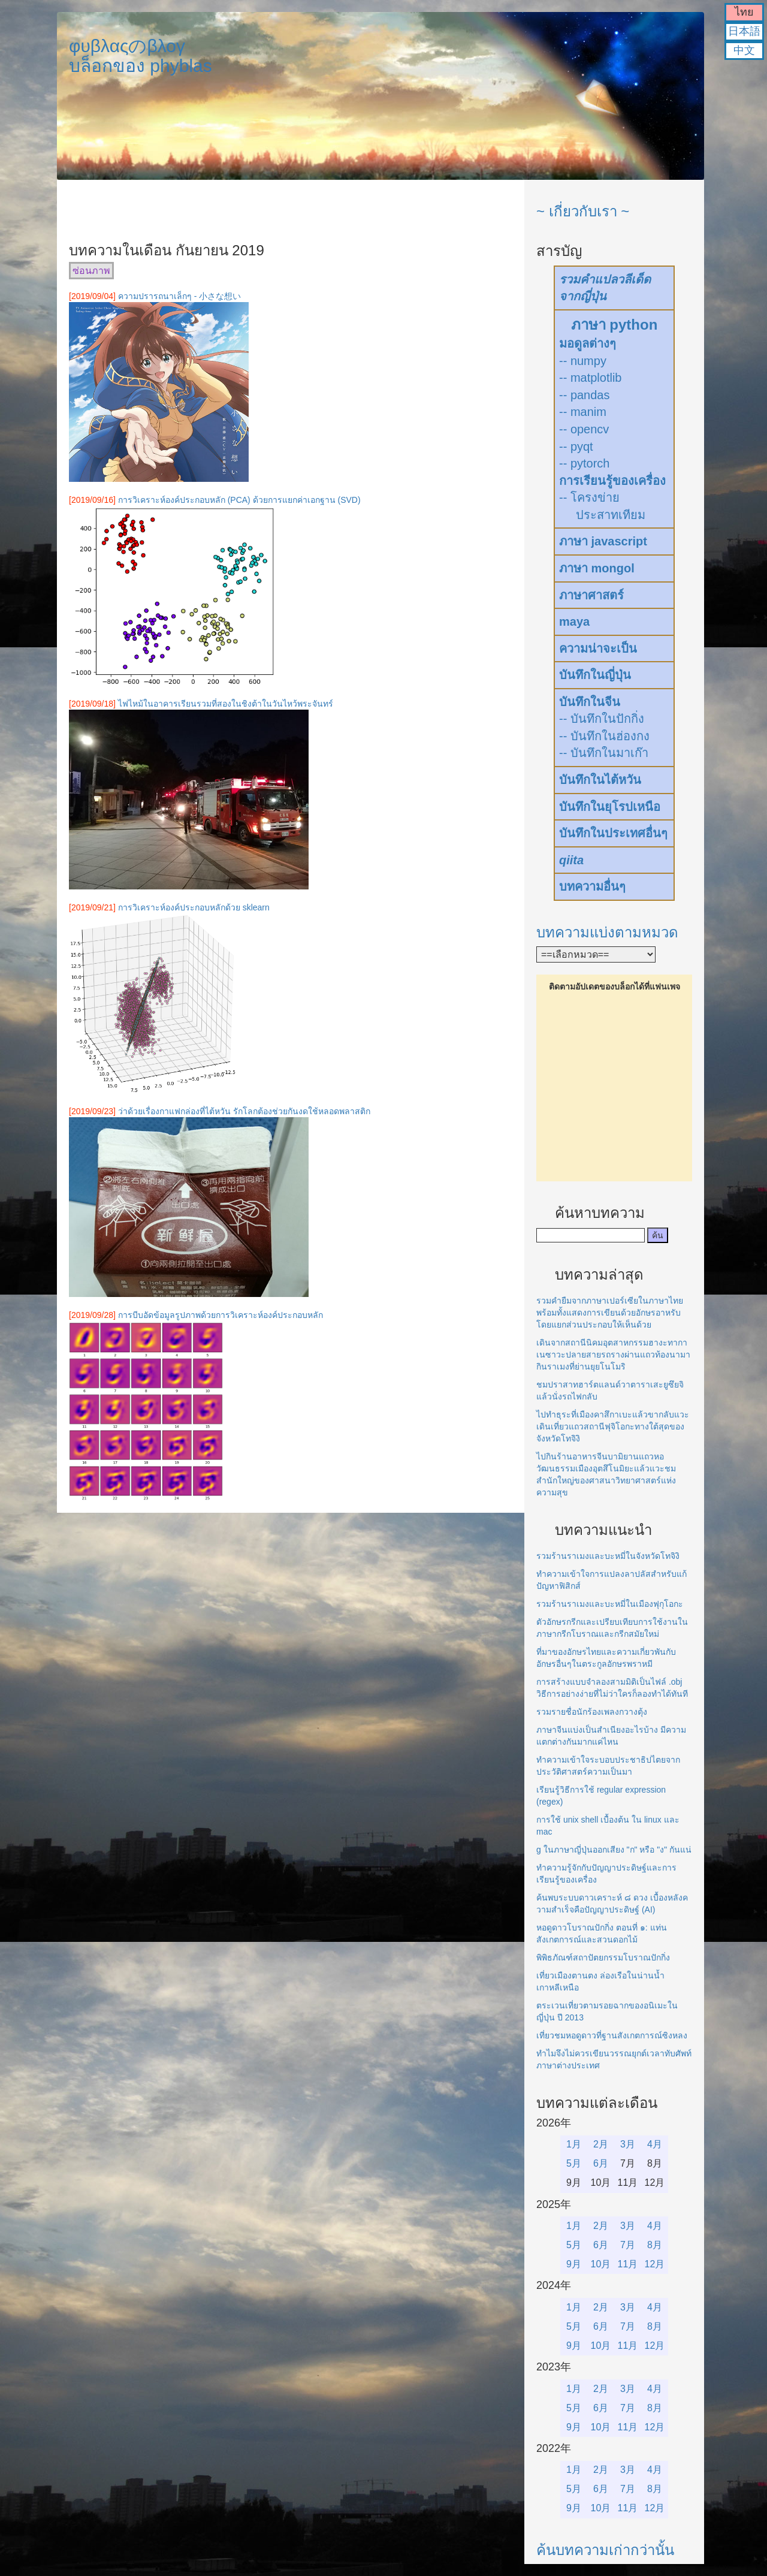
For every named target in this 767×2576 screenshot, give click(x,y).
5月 (573, 2163)
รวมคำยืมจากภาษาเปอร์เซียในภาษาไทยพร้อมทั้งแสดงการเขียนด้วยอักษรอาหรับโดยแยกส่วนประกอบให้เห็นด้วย (609, 1312)
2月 (600, 2144)
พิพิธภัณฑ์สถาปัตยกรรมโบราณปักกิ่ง (603, 1957)
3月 (627, 2144)
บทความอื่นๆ (592, 886)
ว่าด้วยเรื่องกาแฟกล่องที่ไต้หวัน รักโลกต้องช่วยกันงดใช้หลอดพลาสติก (244, 1111)
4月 (654, 2144)
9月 (573, 2264)
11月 (628, 2264)
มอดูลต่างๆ (587, 343)
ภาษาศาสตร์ (591, 595)
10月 (601, 2264)
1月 (573, 2144)
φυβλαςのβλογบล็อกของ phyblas (140, 56)
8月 (654, 2245)
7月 (627, 2245)
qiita (571, 860)
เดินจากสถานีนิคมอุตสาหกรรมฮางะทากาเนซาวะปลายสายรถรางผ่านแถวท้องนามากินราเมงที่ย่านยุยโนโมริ (613, 1354)
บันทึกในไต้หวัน (600, 779)
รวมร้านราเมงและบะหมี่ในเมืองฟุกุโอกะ (609, 1604)
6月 (600, 2163)
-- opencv (584, 429)
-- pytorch (584, 463)
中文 (744, 50)
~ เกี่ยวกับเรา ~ (582, 211)
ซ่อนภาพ (91, 271)
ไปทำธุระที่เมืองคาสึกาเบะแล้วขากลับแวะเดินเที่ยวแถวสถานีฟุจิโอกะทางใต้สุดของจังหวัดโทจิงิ (612, 1426)
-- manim (582, 411)
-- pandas (584, 395)
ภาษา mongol (597, 568)
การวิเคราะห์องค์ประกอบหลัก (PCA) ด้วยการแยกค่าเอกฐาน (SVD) (239, 500)
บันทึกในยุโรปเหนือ (609, 806)
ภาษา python (614, 324)
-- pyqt (576, 446)
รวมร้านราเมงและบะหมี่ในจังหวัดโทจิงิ (608, 1556)
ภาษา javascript (603, 541)
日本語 (744, 31)
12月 (655, 2264)
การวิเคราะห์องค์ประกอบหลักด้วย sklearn (194, 907)
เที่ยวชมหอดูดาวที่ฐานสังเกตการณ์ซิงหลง (611, 2035)
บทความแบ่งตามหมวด (607, 932)
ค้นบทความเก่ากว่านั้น (605, 2550)
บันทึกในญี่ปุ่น (595, 674)
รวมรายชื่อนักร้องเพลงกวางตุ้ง (591, 1712)
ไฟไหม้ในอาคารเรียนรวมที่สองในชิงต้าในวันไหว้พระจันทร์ (225, 703)
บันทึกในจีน (589, 701)
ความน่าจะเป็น (598, 648)
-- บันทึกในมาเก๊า (603, 752)
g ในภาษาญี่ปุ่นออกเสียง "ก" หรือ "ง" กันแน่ (613, 1849)
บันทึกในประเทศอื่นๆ (613, 833)
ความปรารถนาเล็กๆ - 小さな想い (179, 296)
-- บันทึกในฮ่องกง (604, 736)
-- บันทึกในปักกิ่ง (601, 718)
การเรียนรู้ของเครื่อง (612, 480)
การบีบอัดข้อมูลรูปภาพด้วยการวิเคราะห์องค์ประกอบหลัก (220, 1315)
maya (574, 621)
